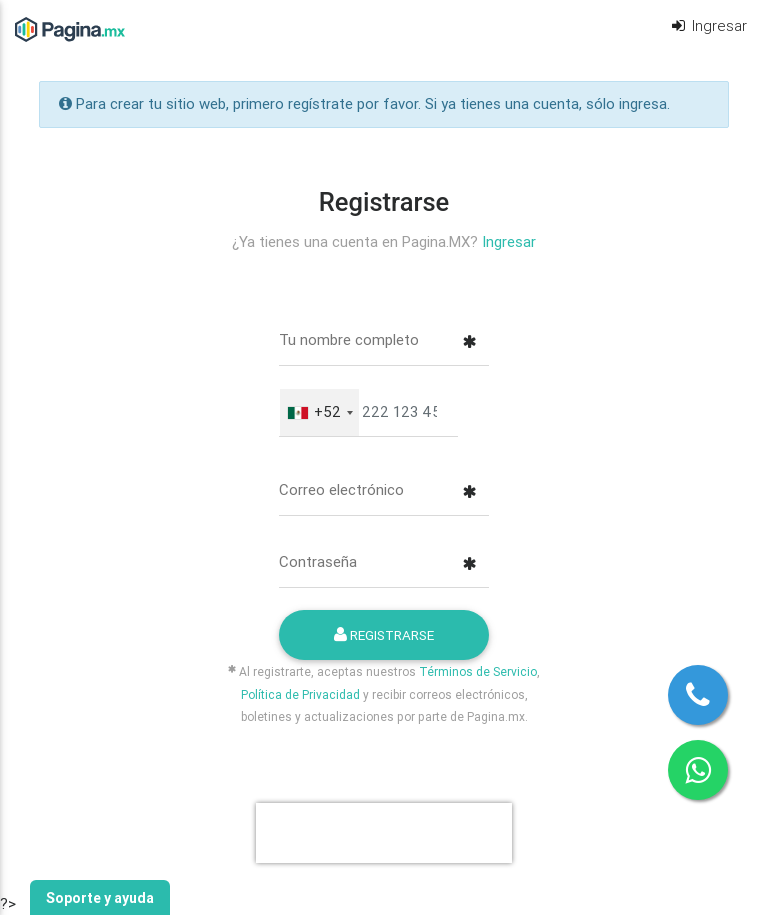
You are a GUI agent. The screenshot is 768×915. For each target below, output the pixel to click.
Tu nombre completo (349, 339)
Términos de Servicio (478, 671)
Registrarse (384, 635)
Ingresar (708, 25)
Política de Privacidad (300, 694)
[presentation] (384, 833)
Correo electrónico (341, 489)
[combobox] (319, 412)
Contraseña (318, 561)
